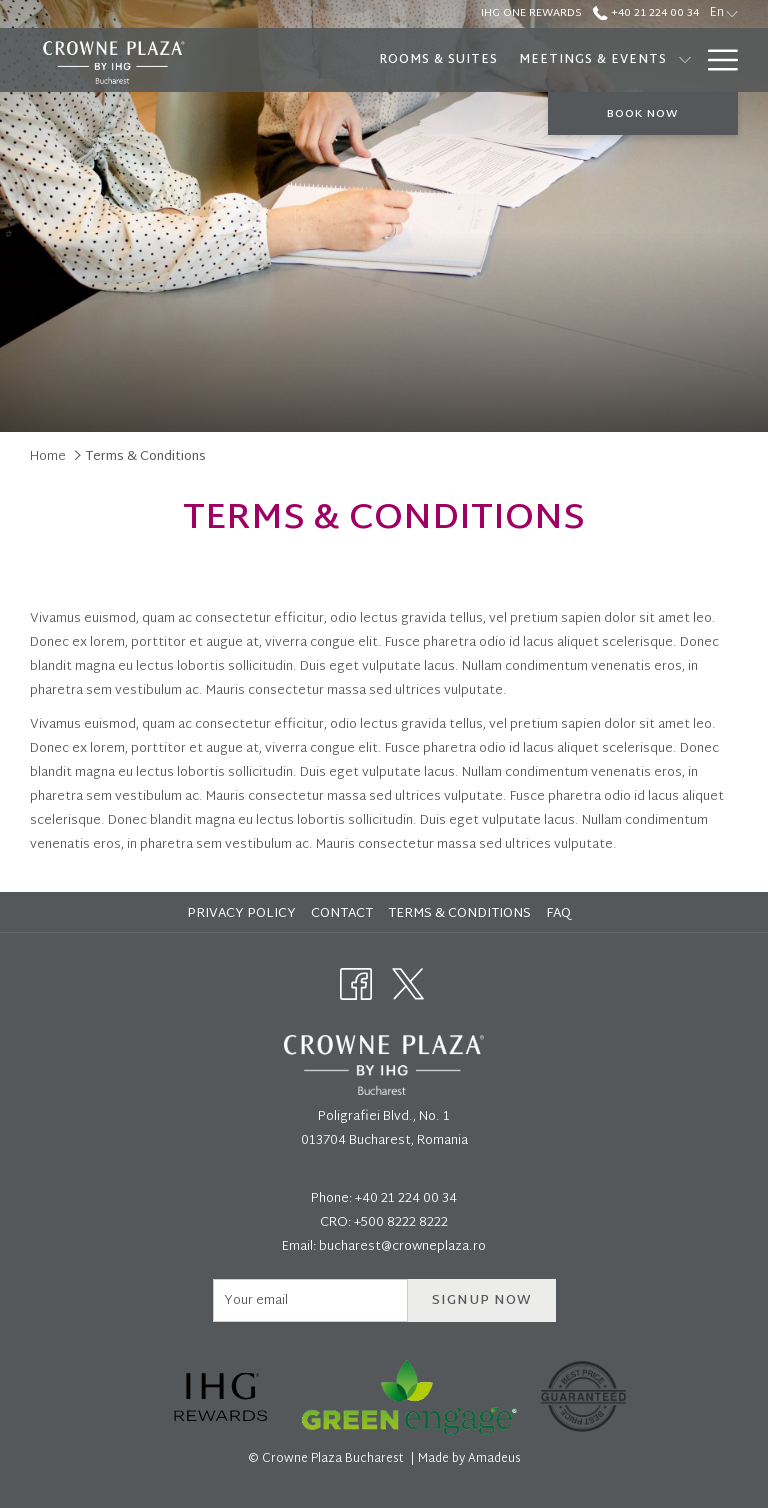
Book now (643, 114)
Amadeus (494, 1459)
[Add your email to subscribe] (310, 1300)
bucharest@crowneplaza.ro (402, 1247)
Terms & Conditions (459, 914)
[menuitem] (438, 60)
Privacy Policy (241, 914)
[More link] (715, 60)
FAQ (558, 914)
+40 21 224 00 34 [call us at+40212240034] (646, 13)
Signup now (482, 1301)
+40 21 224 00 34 (406, 1199)
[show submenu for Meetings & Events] (685, 60)
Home (48, 457)
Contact (342, 914)
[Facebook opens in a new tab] (356, 985)
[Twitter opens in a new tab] (408, 985)
